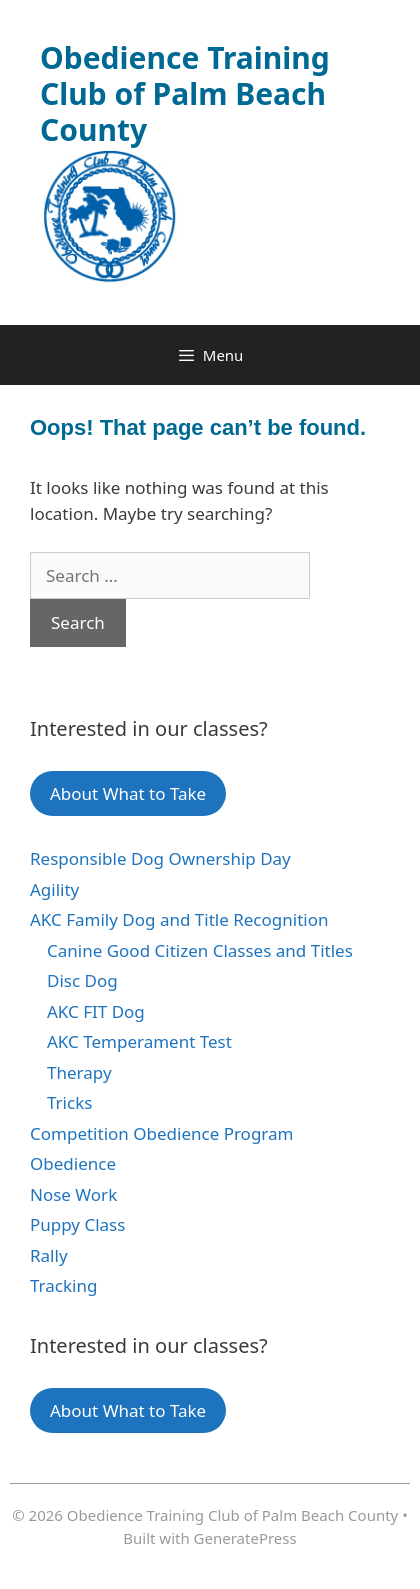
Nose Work (73, 1194)
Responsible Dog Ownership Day (160, 858)
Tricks (69, 1102)
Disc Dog (82, 980)
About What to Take (128, 793)
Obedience (73, 1163)
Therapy (79, 1072)
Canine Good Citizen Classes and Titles (200, 950)
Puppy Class (77, 1224)
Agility (54, 889)
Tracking (63, 1285)
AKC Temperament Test (139, 1041)
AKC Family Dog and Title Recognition (179, 919)
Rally (49, 1255)
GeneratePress (245, 1538)
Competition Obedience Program (161, 1133)
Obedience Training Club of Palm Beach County (185, 93)
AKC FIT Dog (96, 1011)
